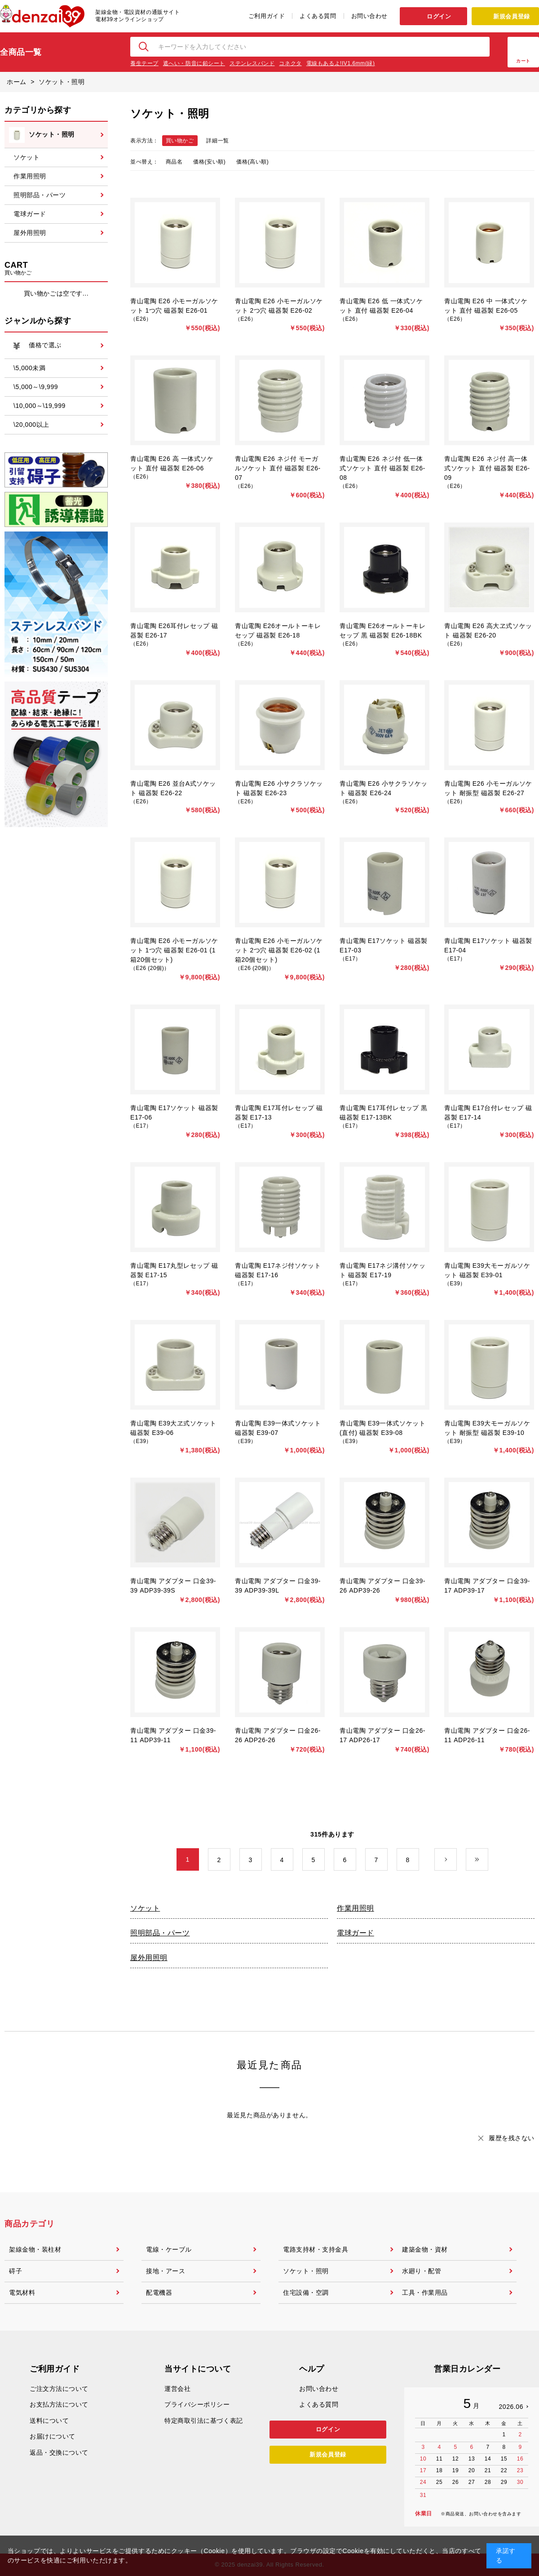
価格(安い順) (209, 162)
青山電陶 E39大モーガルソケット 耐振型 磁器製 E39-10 (487, 1428)
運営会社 (177, 2388)
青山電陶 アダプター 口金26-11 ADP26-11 (487, 1735)
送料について (49, 2420)
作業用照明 (355, 1908)
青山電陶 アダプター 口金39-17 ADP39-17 (487, 1585)
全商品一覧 (21, 52)
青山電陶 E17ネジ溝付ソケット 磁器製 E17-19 (382, 1270)
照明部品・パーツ (160, 1933)
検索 (144, 47)
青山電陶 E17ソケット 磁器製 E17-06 (174, 1112)
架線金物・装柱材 (35, 2249)
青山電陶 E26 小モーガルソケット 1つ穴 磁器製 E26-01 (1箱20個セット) (174, 950)
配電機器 (159, 2292)
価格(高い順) (252, 162)
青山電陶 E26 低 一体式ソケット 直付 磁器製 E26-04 (381, 305)
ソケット (145, 1908)
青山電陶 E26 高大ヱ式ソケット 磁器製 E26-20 (488, 630)
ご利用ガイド (266, 16)
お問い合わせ (369, 16)
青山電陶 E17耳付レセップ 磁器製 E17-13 (279, 1112)
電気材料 (22, 2292)
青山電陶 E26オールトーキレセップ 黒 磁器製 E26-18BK (382, 630)
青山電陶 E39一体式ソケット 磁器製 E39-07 (278, 1428)
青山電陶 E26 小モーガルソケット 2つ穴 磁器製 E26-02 (279, 305)
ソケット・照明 (306, 2271)
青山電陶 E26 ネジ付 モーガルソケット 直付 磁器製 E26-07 (278, 468)
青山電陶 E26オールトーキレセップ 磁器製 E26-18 (278, 630)
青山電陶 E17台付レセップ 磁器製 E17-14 (488, 1112)
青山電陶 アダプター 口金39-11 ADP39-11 (173, 1735)
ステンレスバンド (252, 63)
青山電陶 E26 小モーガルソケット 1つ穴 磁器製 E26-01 (174, 305)
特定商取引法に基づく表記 (203, 2420)
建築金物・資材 (425, 2249)
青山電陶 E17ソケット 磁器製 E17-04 (488, 945)
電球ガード (355, 1933)
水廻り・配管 (421, 2271)
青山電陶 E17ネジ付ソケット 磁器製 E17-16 (278, 1270)
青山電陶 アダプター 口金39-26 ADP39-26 (382, 1585)
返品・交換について (59, 2452)
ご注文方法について (59, 2388)
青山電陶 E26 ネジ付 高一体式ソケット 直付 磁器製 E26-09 (487, 468)
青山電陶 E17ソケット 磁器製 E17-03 (384, 945)
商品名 (174, 162)
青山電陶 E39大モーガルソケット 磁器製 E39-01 (487, 1270)
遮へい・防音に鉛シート (194, 63)
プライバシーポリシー (197, 2404)
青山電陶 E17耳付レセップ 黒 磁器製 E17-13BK (384, 1112)
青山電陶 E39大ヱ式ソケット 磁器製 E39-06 (173, 1428)
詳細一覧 (217, 140)
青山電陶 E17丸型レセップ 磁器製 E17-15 (174, 1270)
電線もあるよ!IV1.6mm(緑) (340, 63)
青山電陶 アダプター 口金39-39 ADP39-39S (173, 1585)
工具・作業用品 (425, 2292)
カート (523, 60)
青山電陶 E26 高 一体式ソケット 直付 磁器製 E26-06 (172, 463)
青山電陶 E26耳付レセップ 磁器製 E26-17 (174, 630)
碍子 (15, 2271)
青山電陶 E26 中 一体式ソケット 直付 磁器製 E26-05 (486, 305)
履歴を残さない (512, 2138)
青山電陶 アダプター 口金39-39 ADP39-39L (278, 1585)
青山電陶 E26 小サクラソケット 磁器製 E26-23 (279, 788)
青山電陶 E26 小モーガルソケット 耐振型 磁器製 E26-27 (488, 788)
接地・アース (165, 2271)
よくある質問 (318, 16)
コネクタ (290, 63)
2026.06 (511, 2406)
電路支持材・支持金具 (316, 2249)
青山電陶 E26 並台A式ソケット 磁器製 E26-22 (173, 788)
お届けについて (52, 2436)
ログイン (439, 16)
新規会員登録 (511, 16)
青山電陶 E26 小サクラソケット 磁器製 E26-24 (384, 788)
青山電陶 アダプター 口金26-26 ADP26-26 (278, 1735)
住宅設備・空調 (306, 2292)
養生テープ (144, 63)
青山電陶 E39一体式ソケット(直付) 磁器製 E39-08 (382, 1428)
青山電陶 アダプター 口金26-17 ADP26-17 (382, 1735)
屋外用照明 (149, 1957)
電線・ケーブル (169, 2249)
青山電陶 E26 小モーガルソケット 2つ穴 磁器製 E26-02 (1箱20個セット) (279, 950)
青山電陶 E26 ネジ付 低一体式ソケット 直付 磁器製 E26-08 (382, 468)
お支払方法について (59, 2404)
